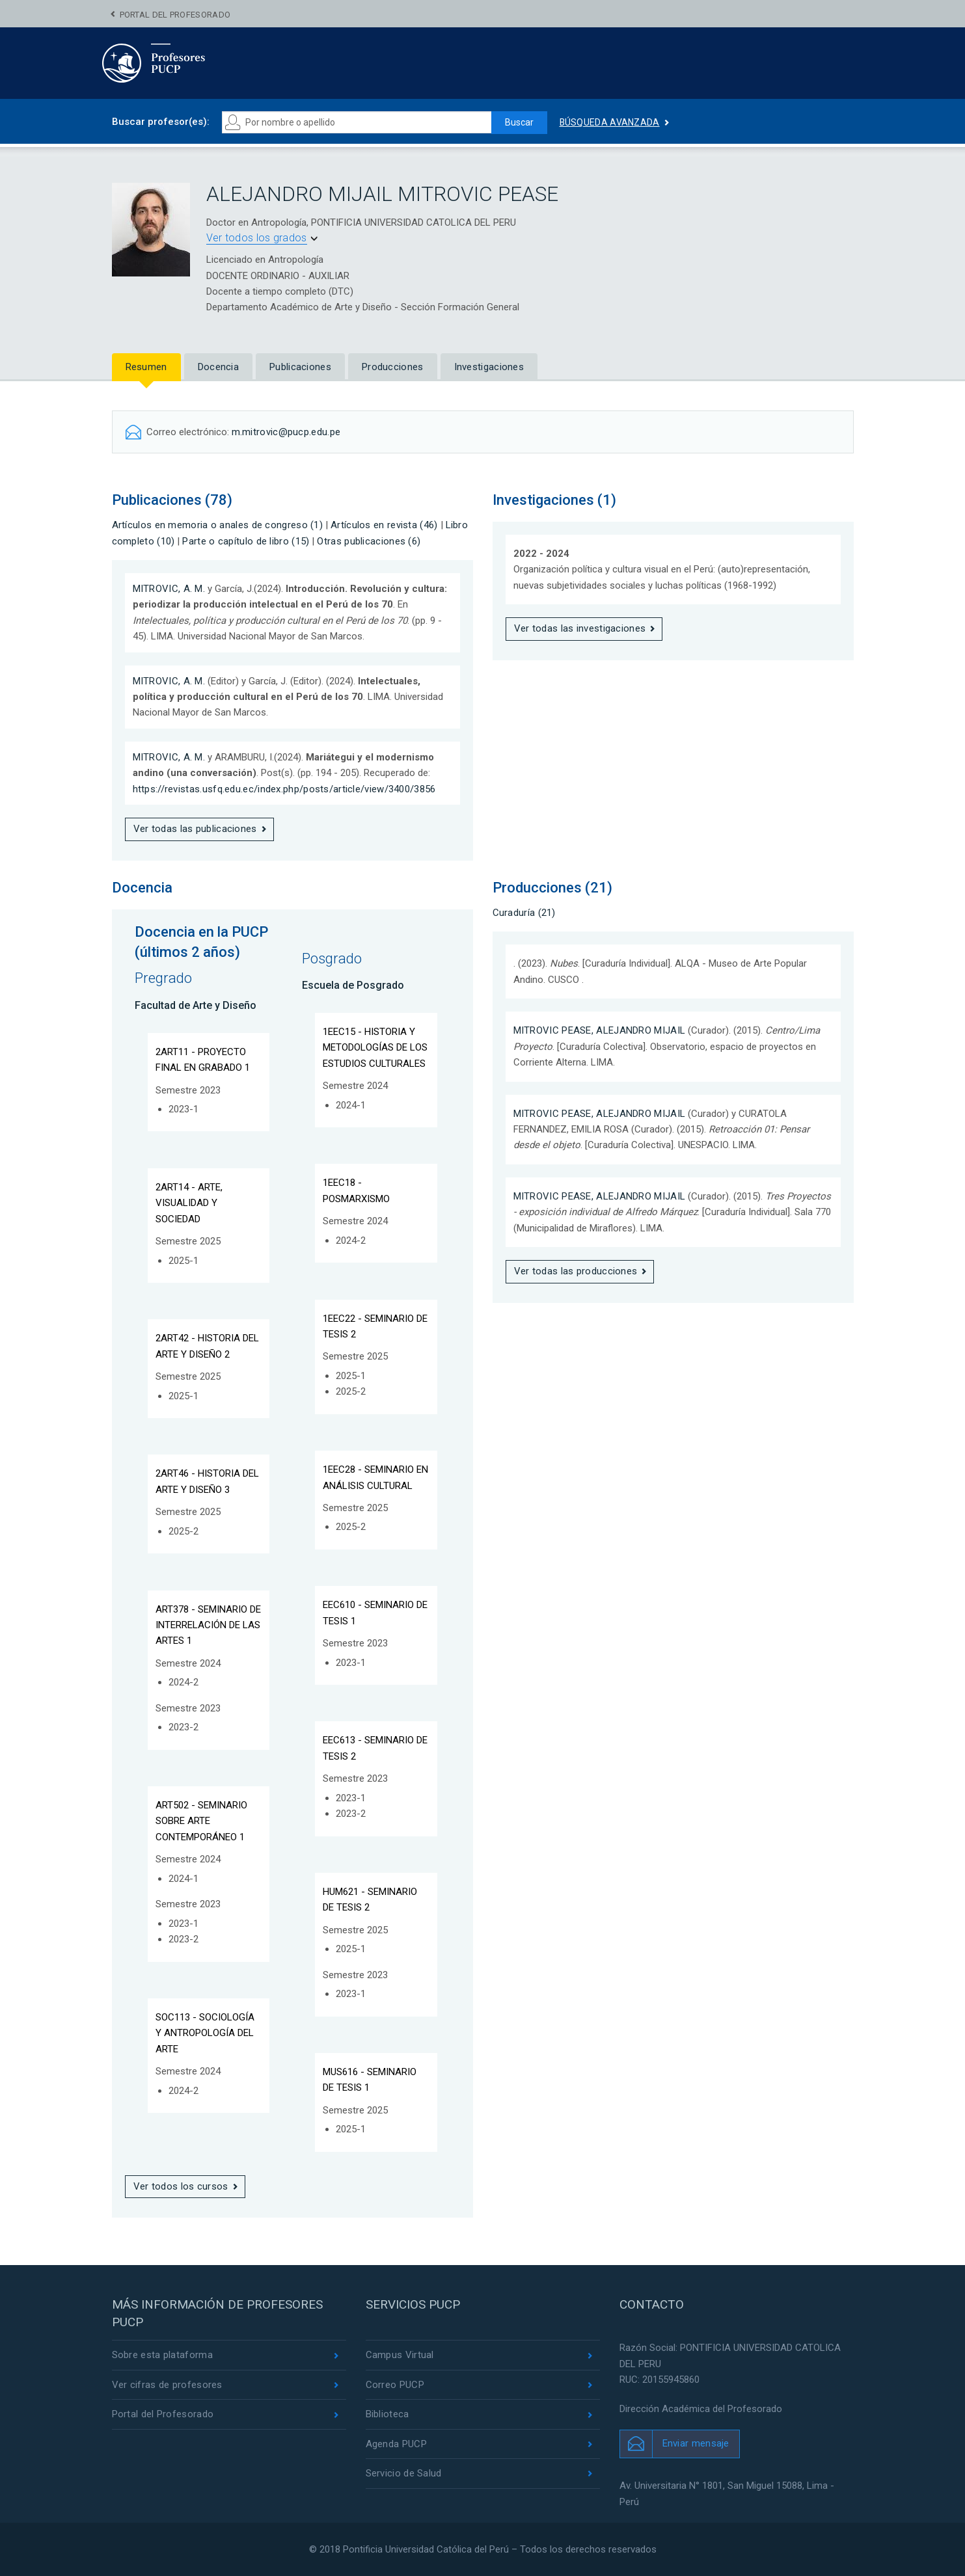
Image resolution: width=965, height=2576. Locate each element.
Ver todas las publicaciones (195, 829)
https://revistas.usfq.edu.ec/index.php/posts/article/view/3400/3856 (284, 789)
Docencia (218, 367)
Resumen (146, 367)
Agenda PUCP (396, 2444)
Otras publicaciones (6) (368, 541)
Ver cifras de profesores (167, 2385)
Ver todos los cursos (180, 2186)
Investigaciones (489, 367)
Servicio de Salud (404, 2473)
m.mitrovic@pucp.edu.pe (286, 432)
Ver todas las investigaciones (580, 628)
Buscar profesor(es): (161, 121)
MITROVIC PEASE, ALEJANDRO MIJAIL (599, 1030)
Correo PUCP (395, 2385)
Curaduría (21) (524, 913)
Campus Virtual (400, 2355)
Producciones (393, 367)
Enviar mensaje (695, 2443)
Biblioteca (387, 2414)
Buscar (519, 122)
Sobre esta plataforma (162, 2355)
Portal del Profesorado (175, 15)
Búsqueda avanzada (610, 122)
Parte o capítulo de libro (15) (245, 541)
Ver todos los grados (256, 238)
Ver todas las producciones (576, 1271)
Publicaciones (300, 367)
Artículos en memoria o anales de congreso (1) (217, 525)
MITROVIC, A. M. (169, 589)
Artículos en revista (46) (384, 525)
